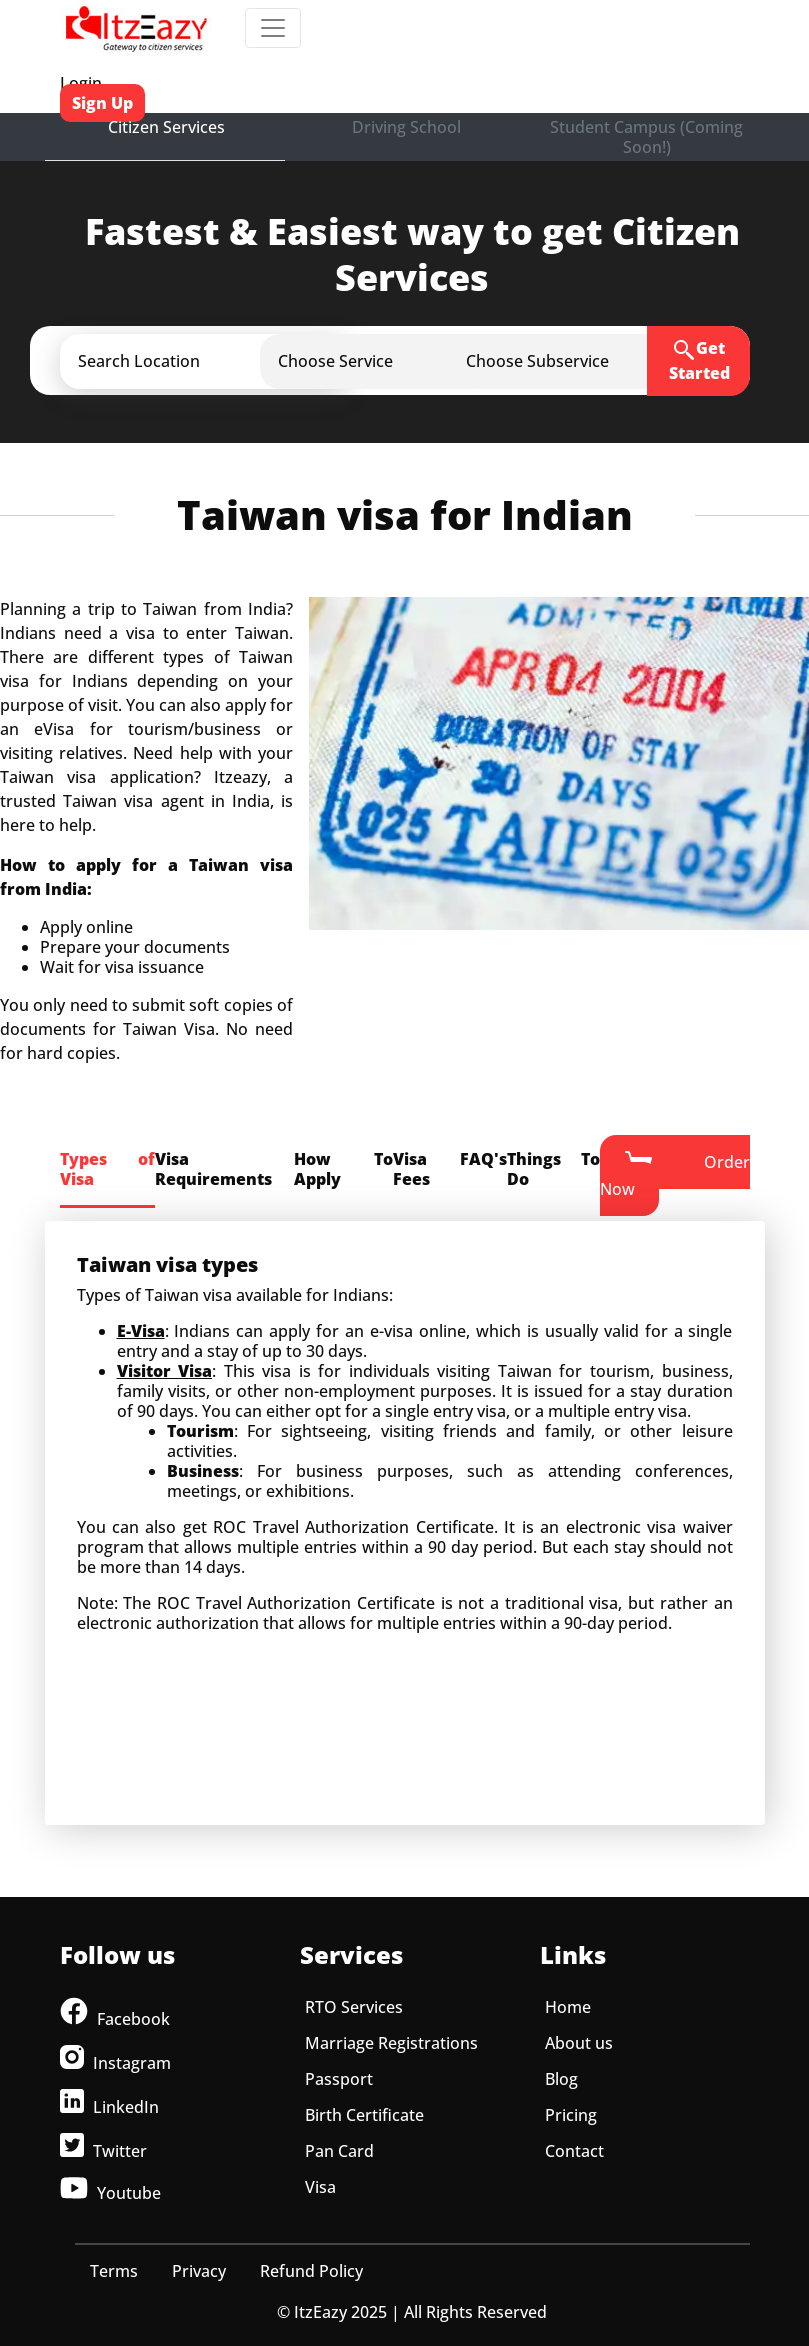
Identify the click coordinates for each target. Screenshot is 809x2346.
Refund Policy (311, 2271)
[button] (223, 361)
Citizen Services (166, 127)
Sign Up (102, 103)
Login (81, 83)
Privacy (199, 2271)
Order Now (675, 1174)
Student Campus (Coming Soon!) (646, 137)
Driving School (406, 127)
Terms (114, 2271)
